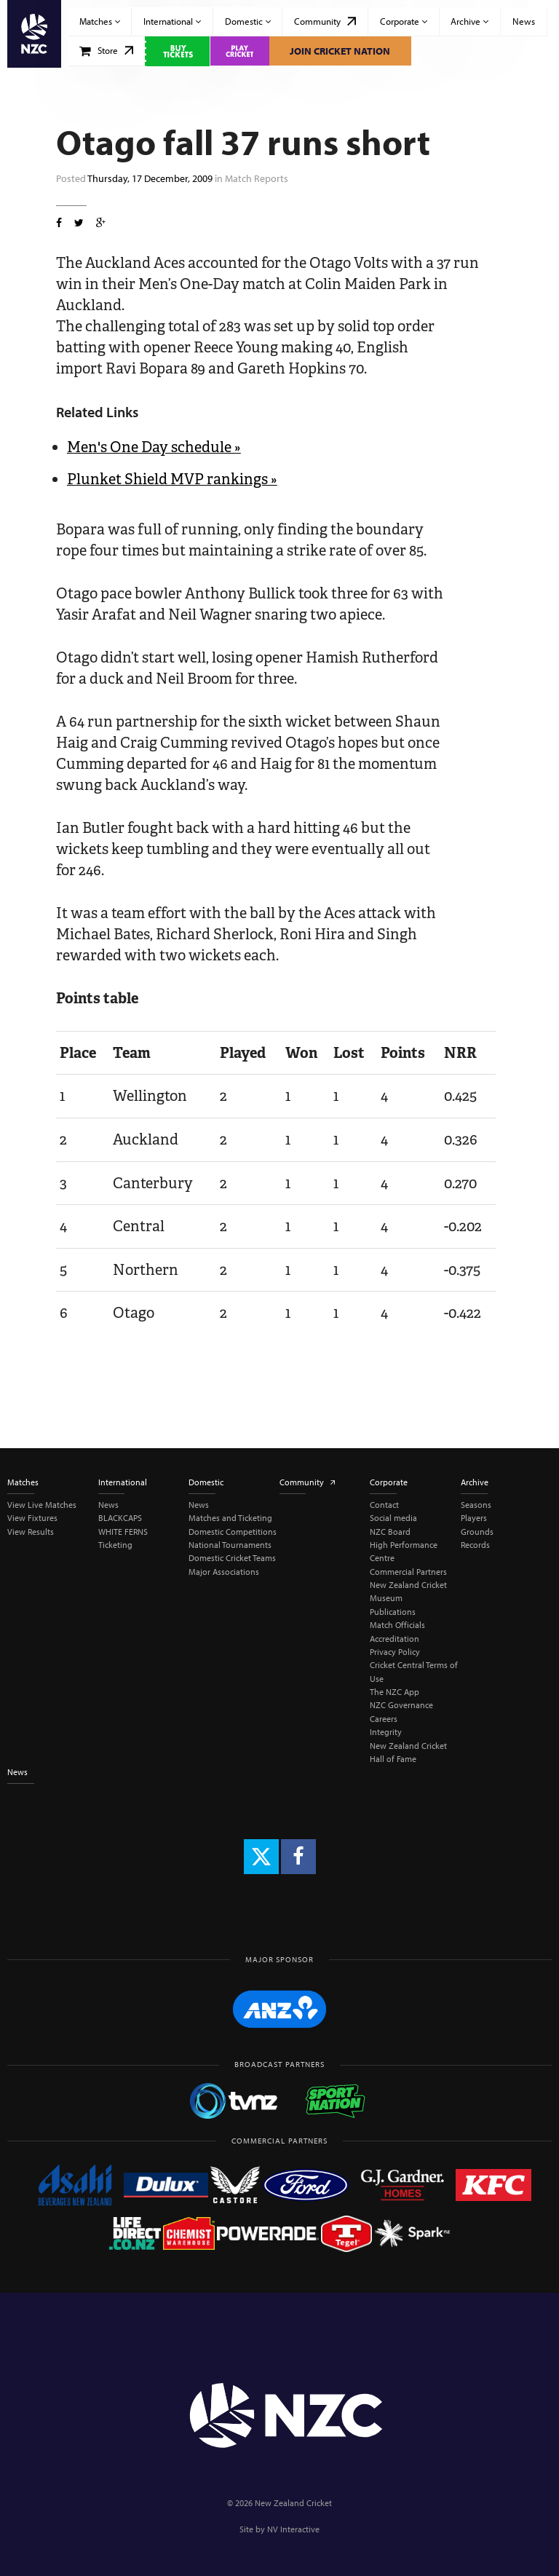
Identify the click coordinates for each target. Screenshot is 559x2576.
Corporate (403, 21)
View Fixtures (32, 1517)
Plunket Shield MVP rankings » (172, 479)
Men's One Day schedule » (154, 447)
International (172, 21)
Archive (469, 21)
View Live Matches (41, 1504)
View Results (30, 1531)
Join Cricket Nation (340, 51)
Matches (99, 21)
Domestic (248, 21)
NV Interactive (293, 2529)
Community (325, 21)
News (523, 21)
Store (106, 50)
